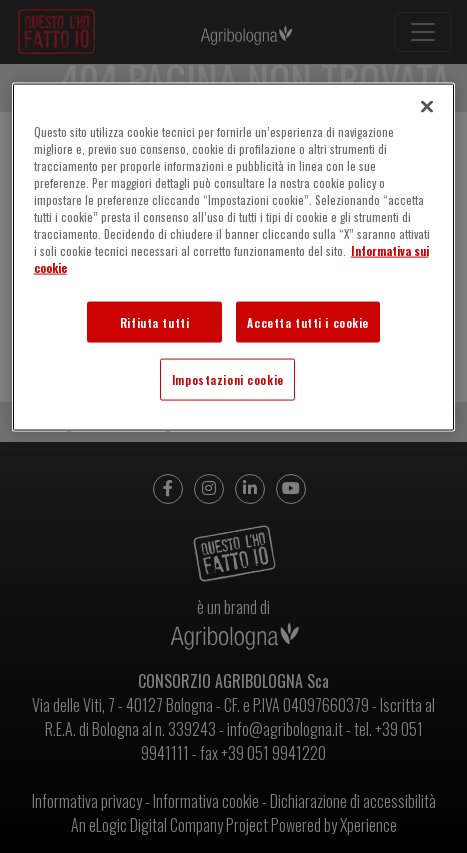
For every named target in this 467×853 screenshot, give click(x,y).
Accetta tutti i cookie (308, 321)
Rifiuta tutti (154, 321)
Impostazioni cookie (228, 379)
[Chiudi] (427, 107)
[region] (234, 257)
